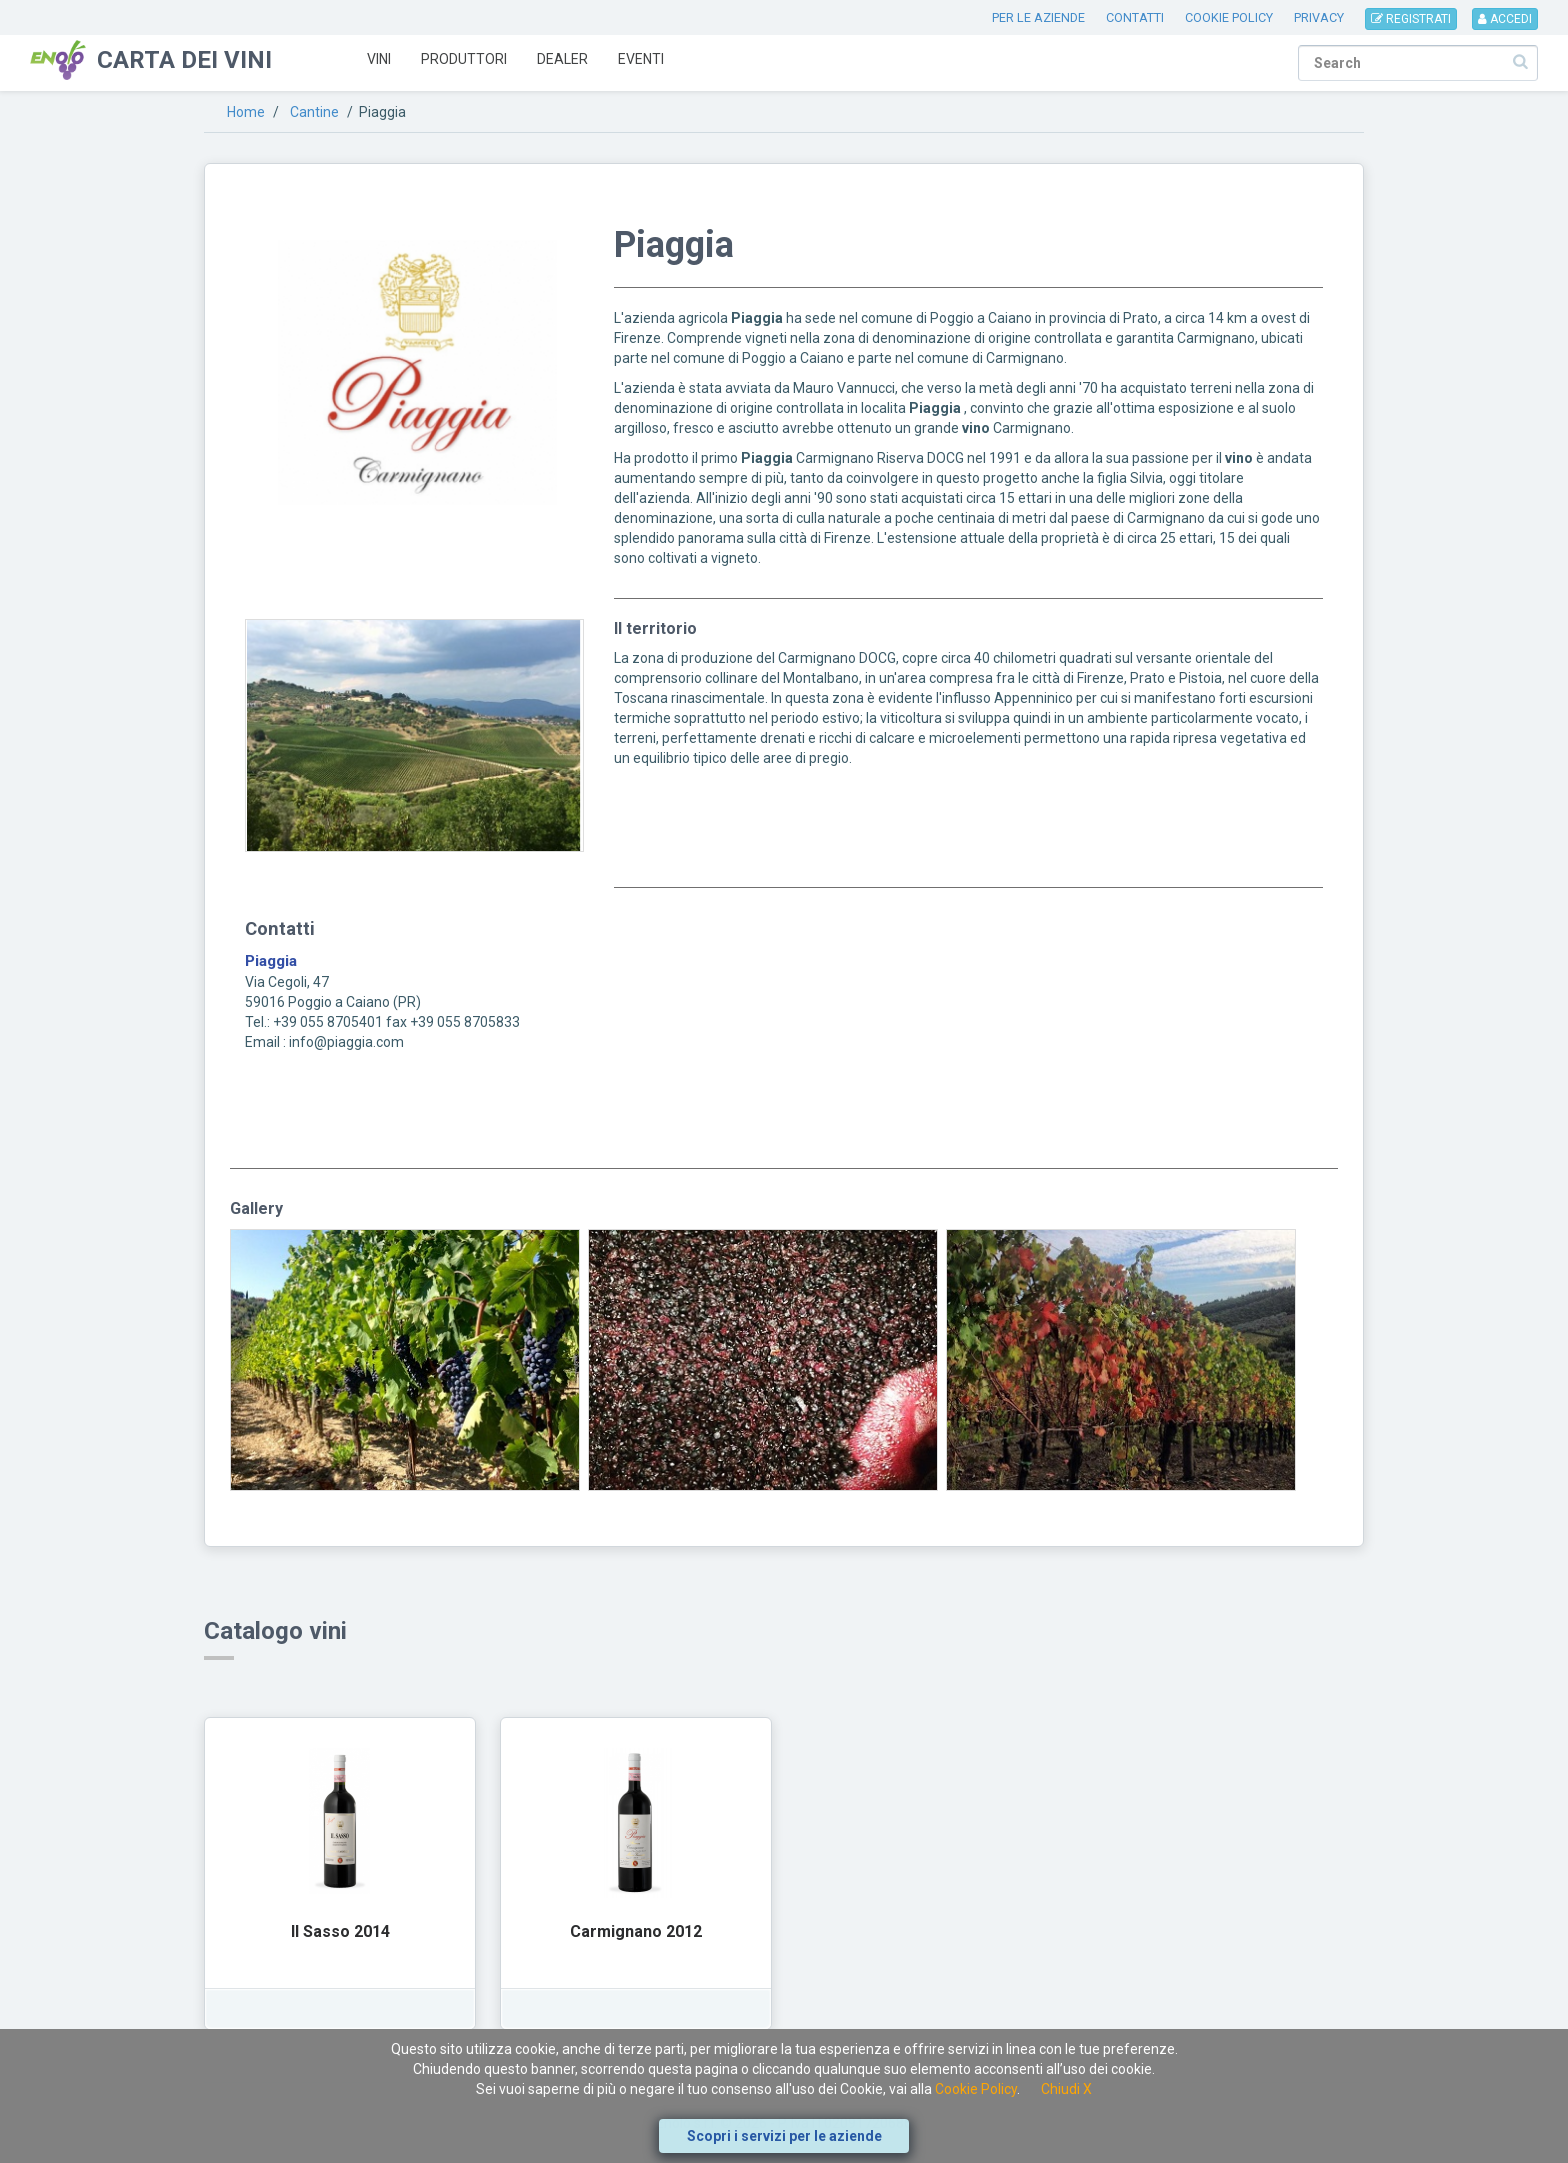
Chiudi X (1066, 2089)
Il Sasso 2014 (340, 1931)
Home (246, 112)
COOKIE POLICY (1229, 17)
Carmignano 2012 (636, 1931)
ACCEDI (1505, 19)
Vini (379, 59)
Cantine (314, 112)
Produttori (464, 59)
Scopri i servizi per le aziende (784, 2136)
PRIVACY (1319, 17)
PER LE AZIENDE (1038, 17)
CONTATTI (1135, 17)
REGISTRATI (1411, 19)
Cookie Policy (976, 2089)
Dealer (562, 59)
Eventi (641, 59)
